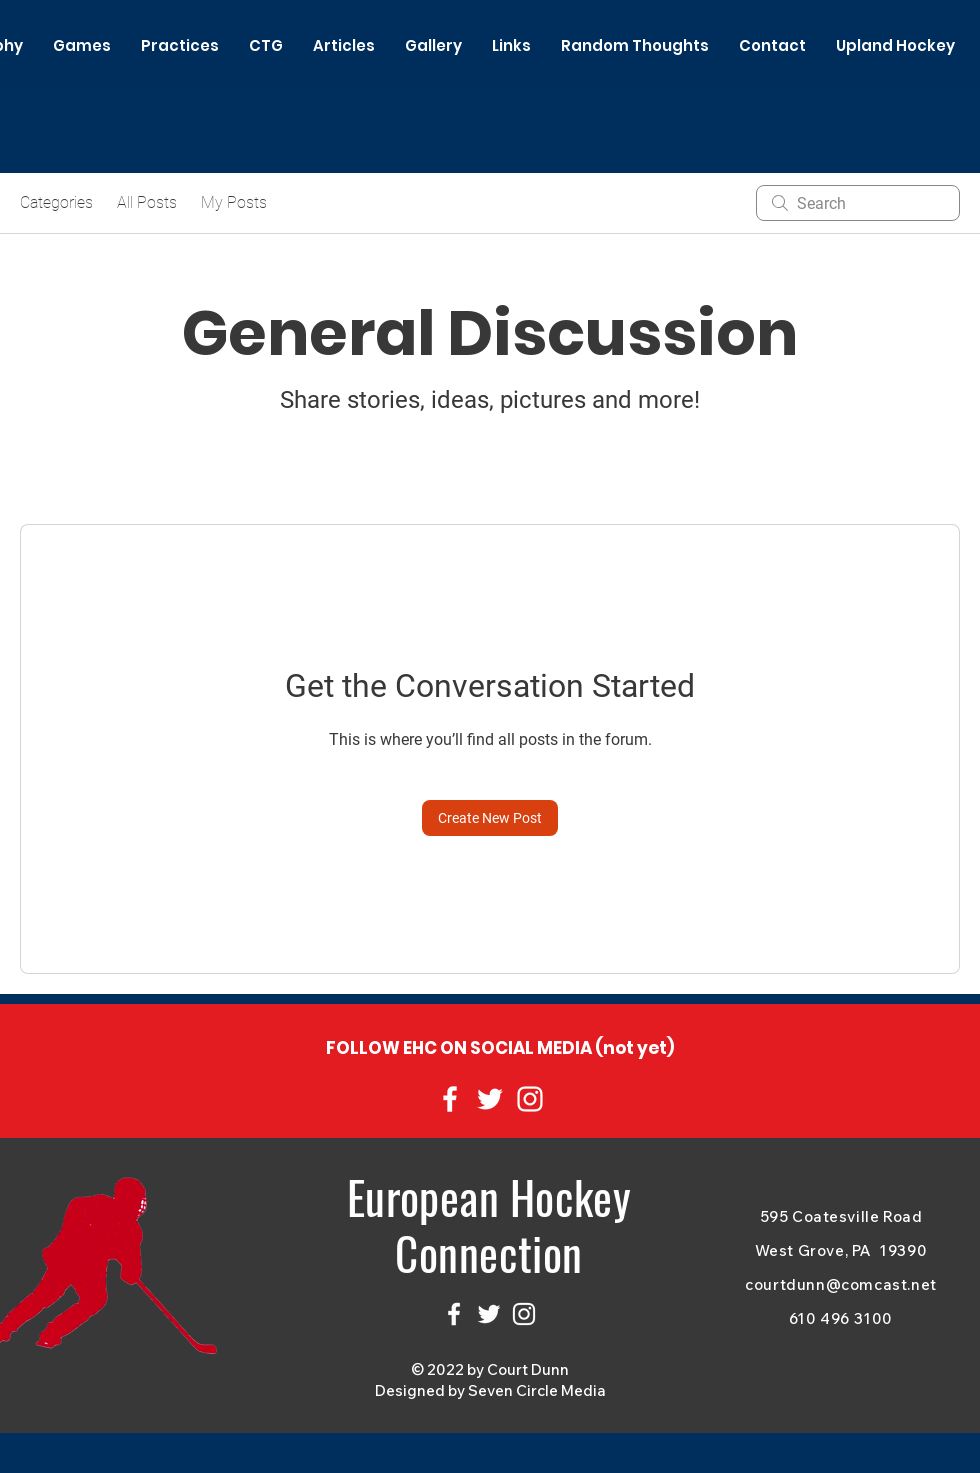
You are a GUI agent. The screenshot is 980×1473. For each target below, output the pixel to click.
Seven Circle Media (537, 1390)
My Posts (234, 202)
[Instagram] (530, 1099)
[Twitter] (490, 1099)
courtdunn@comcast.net (841, 1284)
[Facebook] (450, 1099)
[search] (858, 203)
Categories (56, 202)
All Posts (147, 202)
